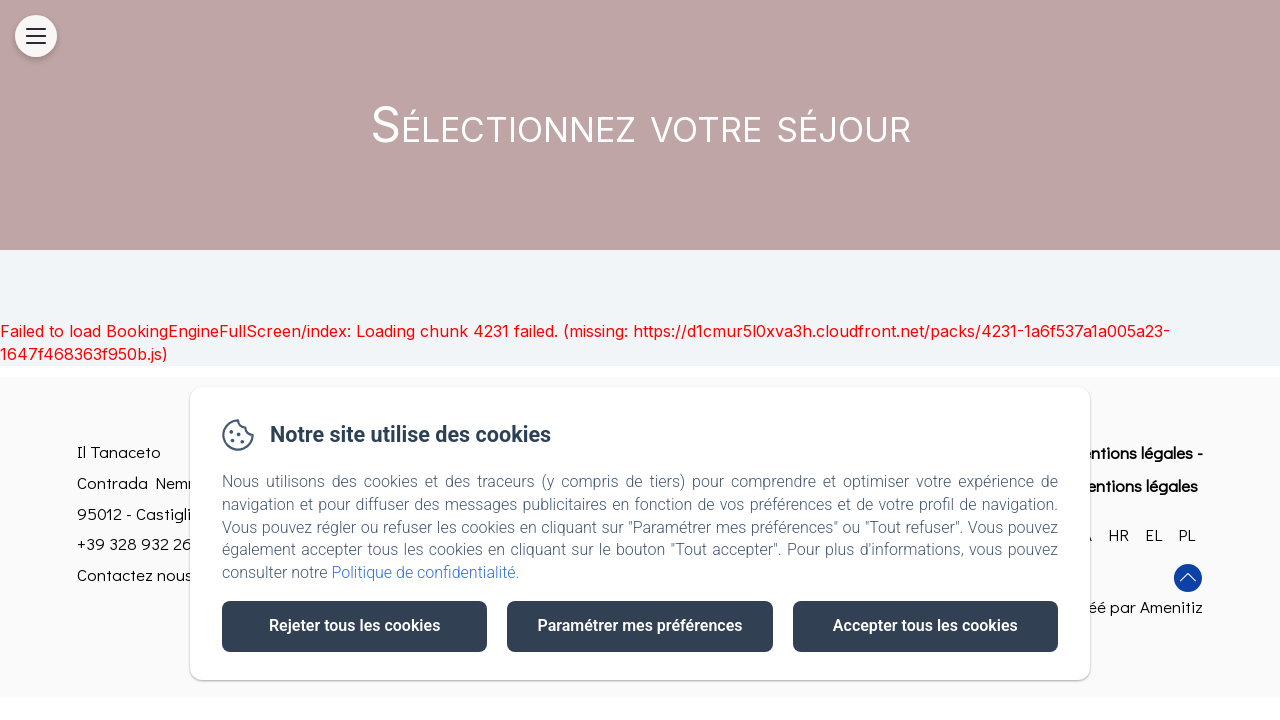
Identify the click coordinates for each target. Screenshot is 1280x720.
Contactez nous (135, 574)
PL (1186, 534)
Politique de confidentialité (424, 572)
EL (1153, 534)
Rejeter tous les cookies (354, 625)
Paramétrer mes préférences (639, 625)
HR (1118, 534)
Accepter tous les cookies (925, 625)
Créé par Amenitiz (1137, 606)
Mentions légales (1130, 452)
